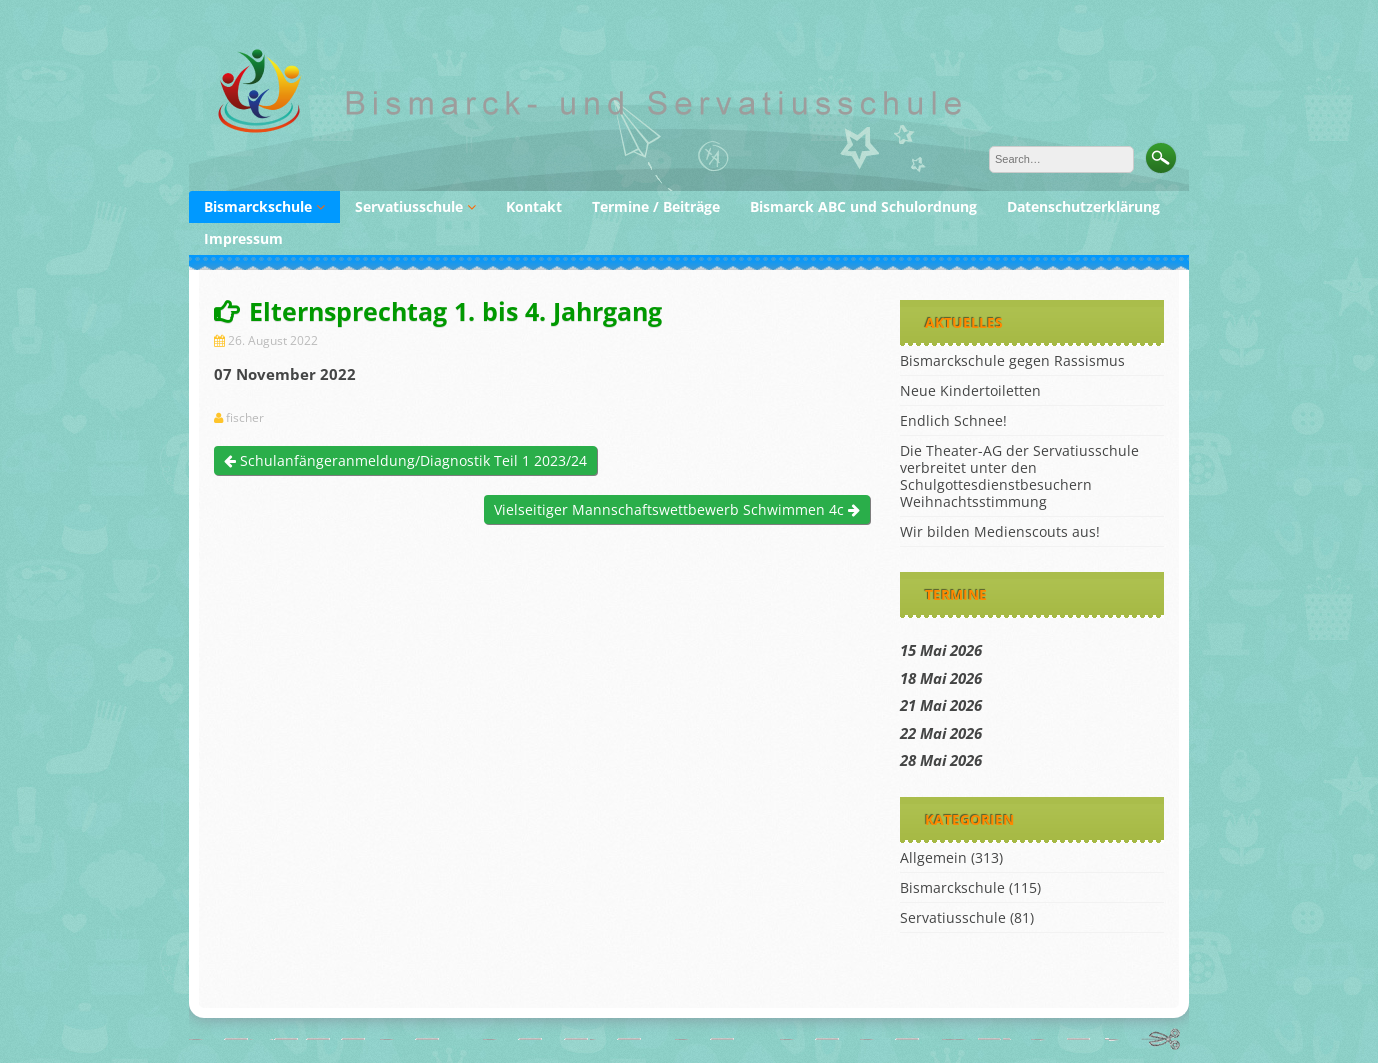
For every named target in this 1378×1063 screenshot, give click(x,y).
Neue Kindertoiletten (970, 390)
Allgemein (933, 857)
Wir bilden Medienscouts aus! (1000, 531)
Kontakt (534, 206)
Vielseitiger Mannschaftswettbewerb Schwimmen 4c (677, 509)
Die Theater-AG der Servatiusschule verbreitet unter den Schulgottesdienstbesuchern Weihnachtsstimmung (1019, 476)
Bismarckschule (258, 206)
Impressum (243, 238)
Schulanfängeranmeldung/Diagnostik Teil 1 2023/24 (405, 460)
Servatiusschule (409, 206)
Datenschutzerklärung (1083, 206)
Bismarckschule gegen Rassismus (1012, 360)
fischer (245, 418)
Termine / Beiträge (656, 206)
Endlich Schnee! (953, 420)
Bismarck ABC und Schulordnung (863, 206)
